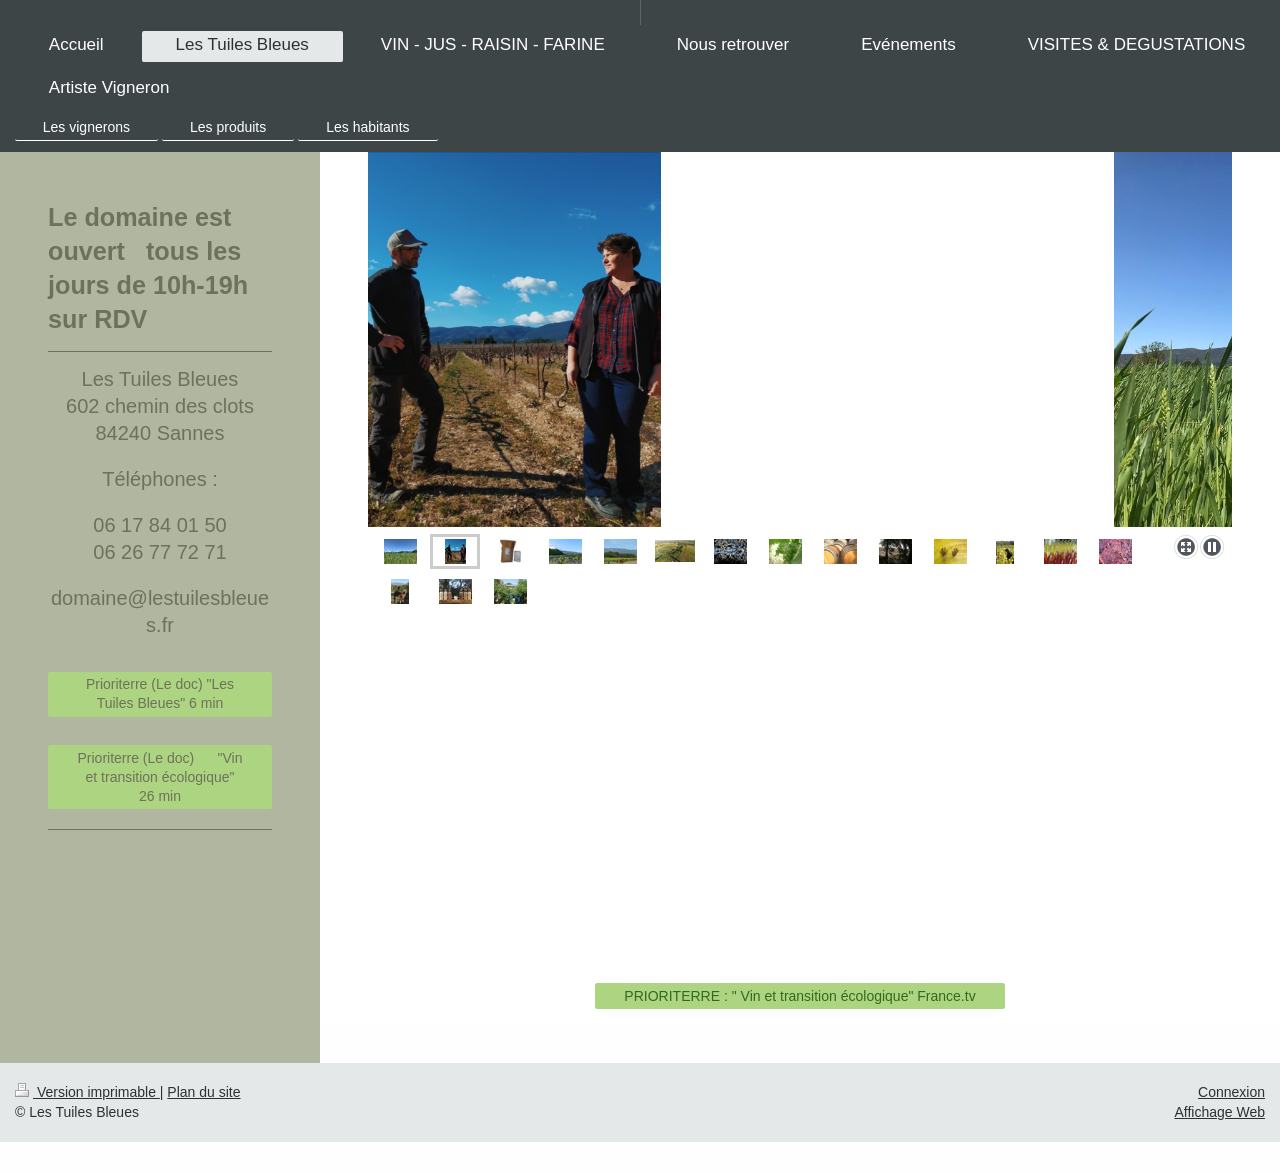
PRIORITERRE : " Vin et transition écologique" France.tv (799, 996)
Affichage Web (1219, 1112)
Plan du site (203, 1092)
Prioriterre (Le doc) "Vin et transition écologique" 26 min (160, 777)
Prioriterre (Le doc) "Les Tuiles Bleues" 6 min (160, 693)
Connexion (1231, 1092)
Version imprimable (87, 1092)
